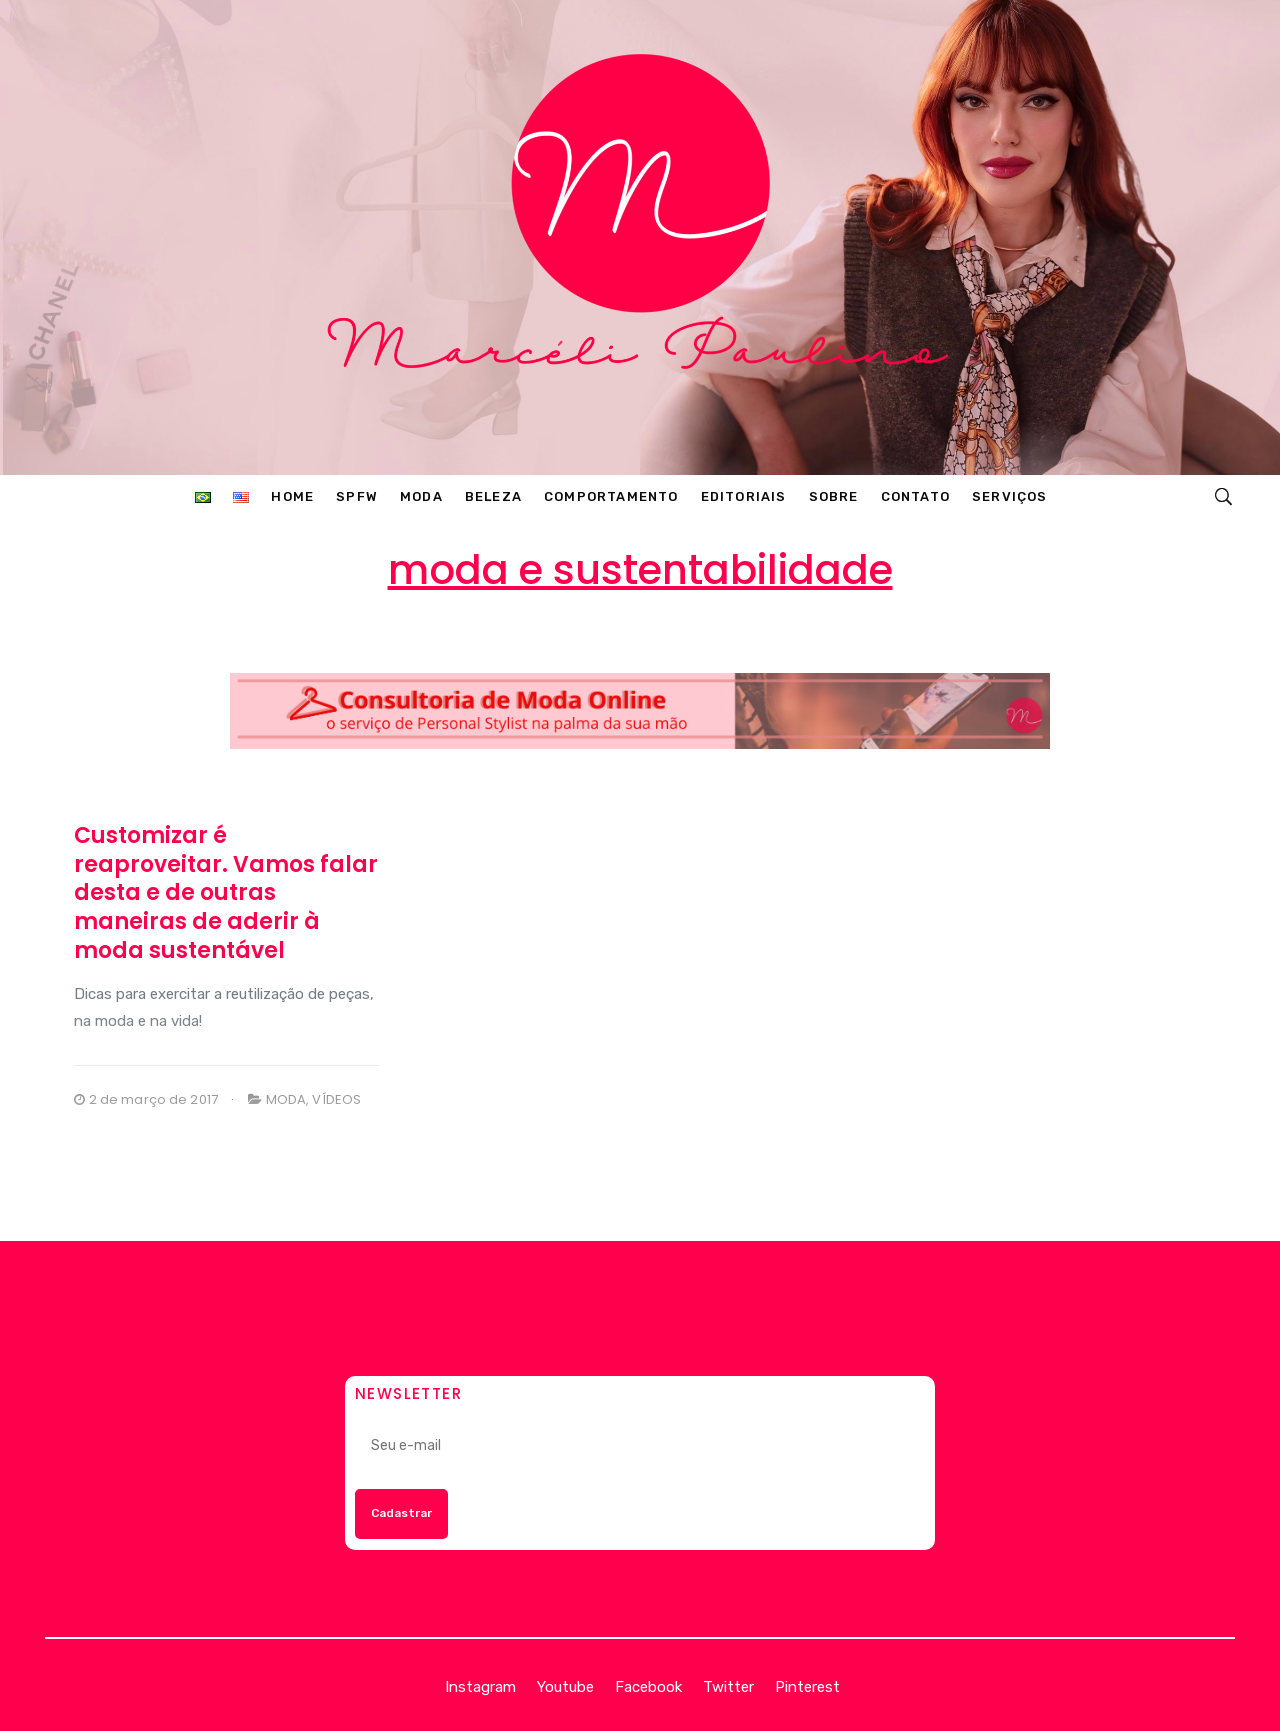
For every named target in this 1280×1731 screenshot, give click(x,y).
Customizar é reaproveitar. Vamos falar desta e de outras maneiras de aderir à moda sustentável (226, 892)
